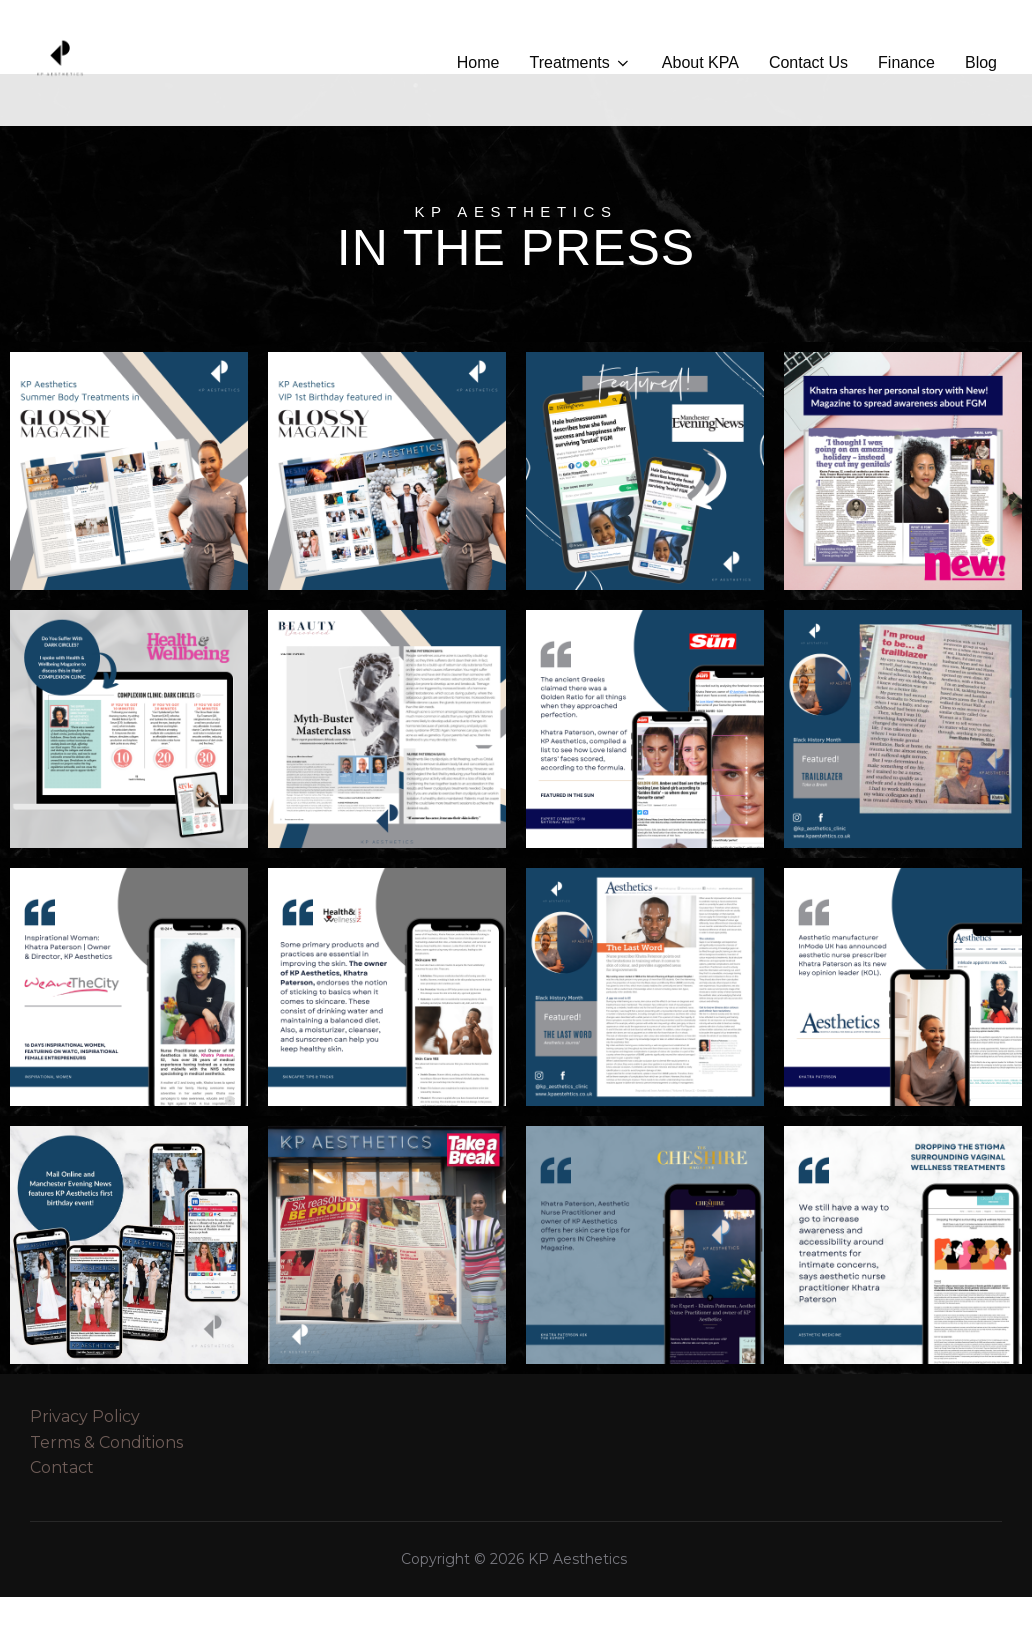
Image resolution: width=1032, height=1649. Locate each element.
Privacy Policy (85, 1468)
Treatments (580, 63)
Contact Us (808, 62)
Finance (906, 62)
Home (478, 62)
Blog (981, 62)
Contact (62, 1519)
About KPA (700, 62)
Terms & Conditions (106, 1494)
